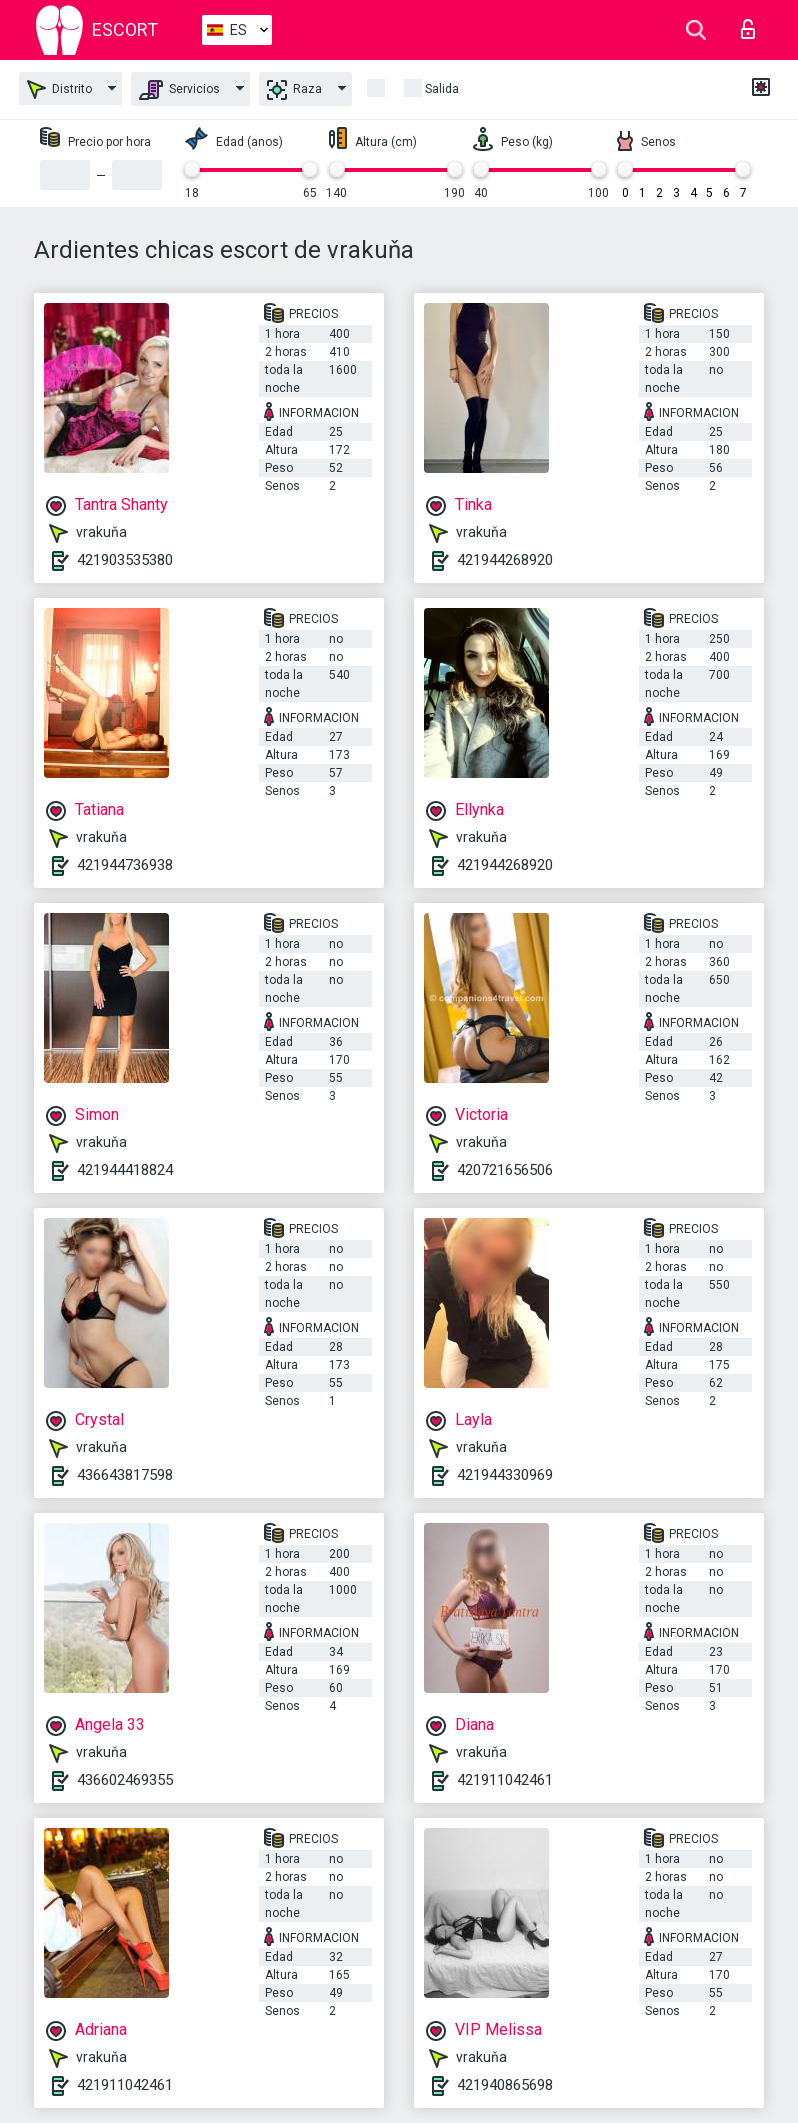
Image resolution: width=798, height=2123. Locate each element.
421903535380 (125, 560)
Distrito (59, 89)
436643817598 (125, 1475)
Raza (294, 90)
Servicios (179, 90)
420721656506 (505, 1170)
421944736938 (125, 865)
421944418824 (125, 1170)
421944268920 (505, 560)
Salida (442, 89)
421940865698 (505, 2085)
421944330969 (505, 1475)
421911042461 (505, 1780)
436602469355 (125, 1780)
